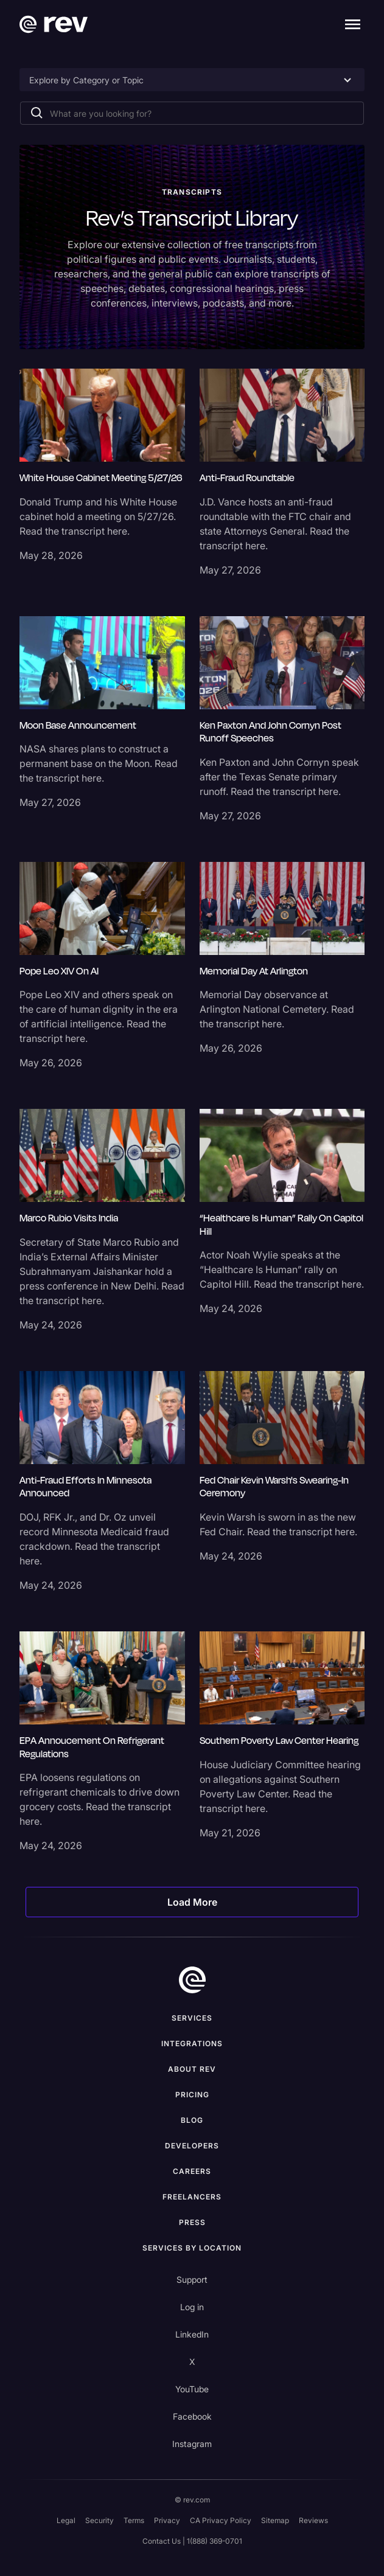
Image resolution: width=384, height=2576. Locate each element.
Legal (66, 2520)
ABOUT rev (192, 2069)
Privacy (167, 2520)
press (192, 2222)
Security (99, 2520)
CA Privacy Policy (220, 2520)
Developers (192, 2145)
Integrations (192, 2043)
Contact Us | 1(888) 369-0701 (192, 2541)
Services (192, 2017)
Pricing (192, 2094)
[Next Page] (192, 1902)
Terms (134, 2520)
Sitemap (275, 2520)
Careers (192, 2171)
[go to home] (192, 1980)
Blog (192, 2120)
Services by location (192, 2247)
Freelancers (192, 2196)
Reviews (313, 2520)
